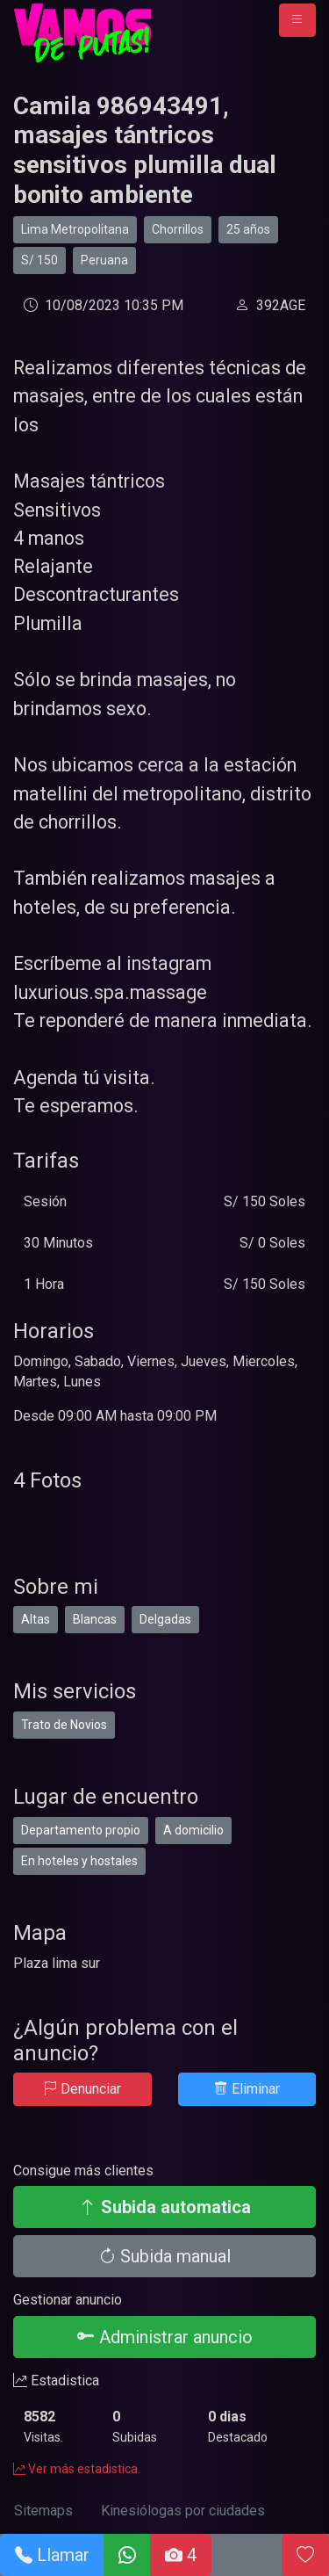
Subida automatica (165, 2207)
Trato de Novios (64, 1725)
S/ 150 (39, 260)
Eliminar (247, 2088)
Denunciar (82, 2088)
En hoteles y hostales (79, 1861)
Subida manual (164, 2256)
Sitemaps (43, 2510)
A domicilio (193, 1830)
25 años (248, 229)
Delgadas (165, 1619)
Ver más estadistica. (76, 2469)
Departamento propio (80, 1830)
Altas (35, 1619)
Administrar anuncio (165, 2337)
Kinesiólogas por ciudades (183, 2510)
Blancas (95, 1619)
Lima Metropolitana (75, 229)
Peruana (104, 260)
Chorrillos (178, 229)
